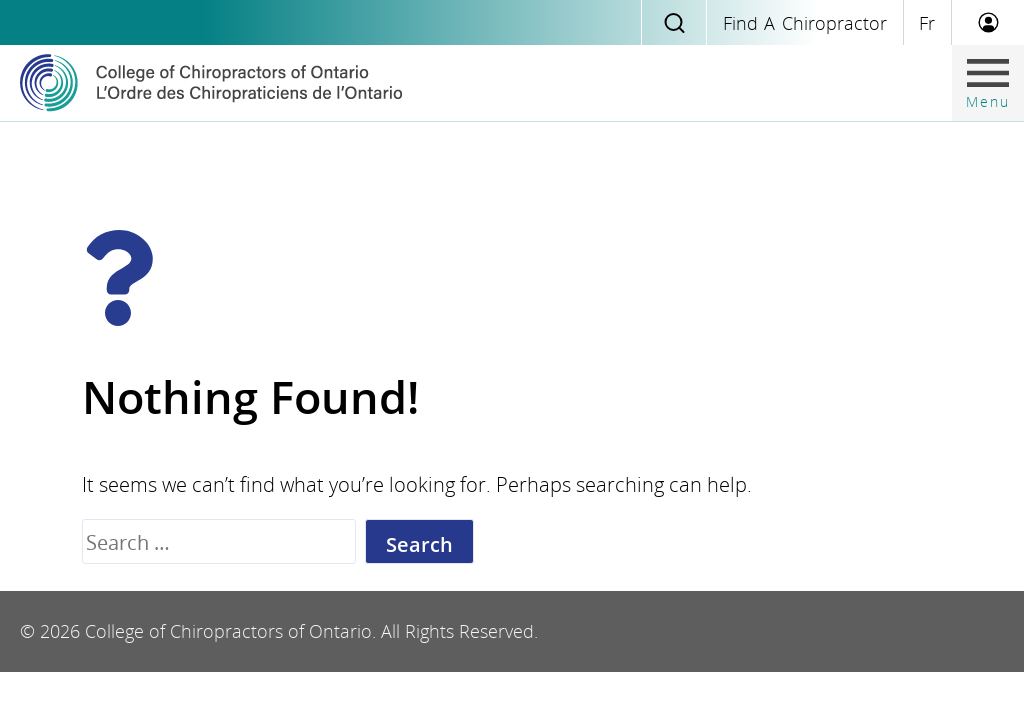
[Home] (211, 83)
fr (927, 23)
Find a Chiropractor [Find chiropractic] (805, 23)
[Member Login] (987, 22)
